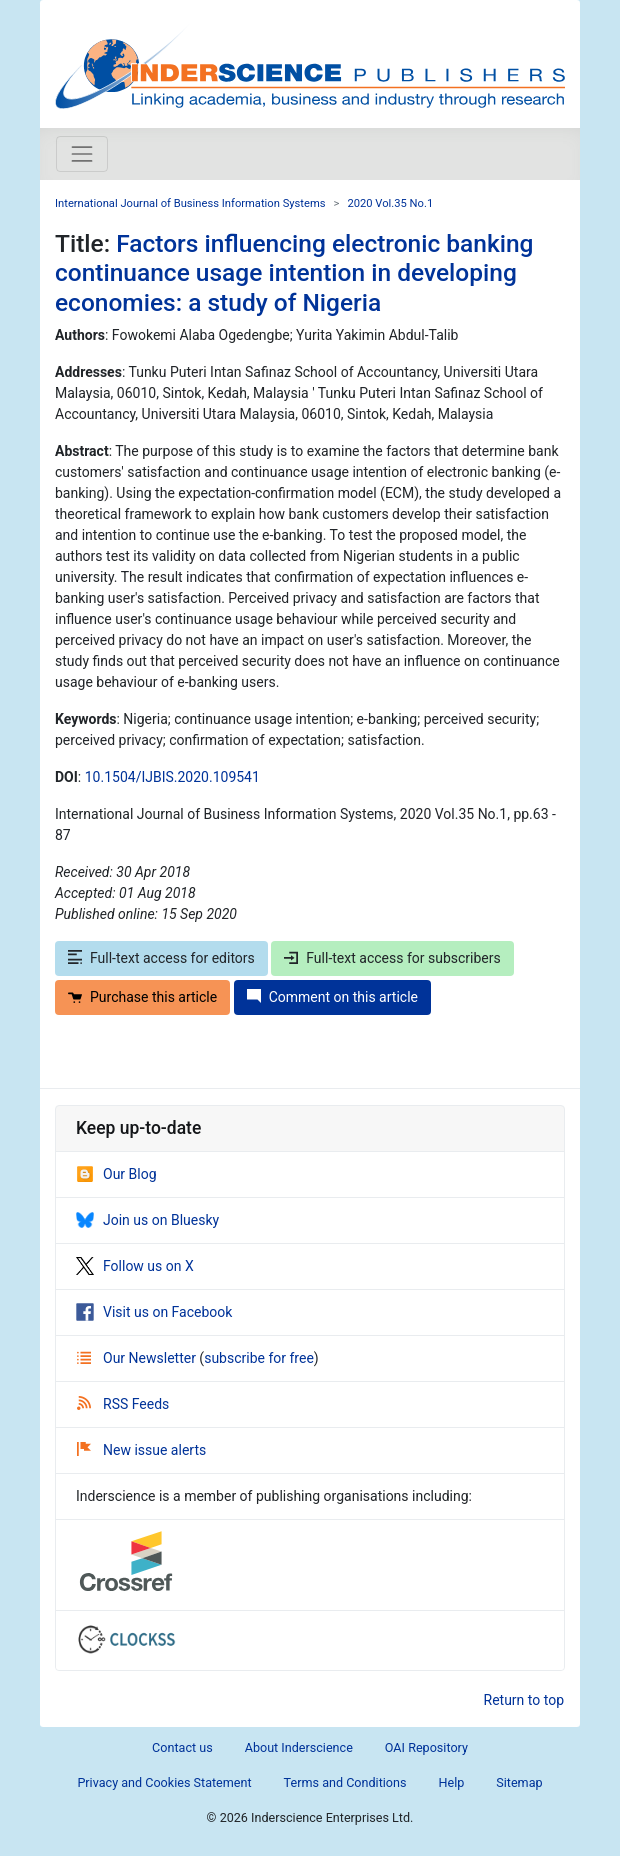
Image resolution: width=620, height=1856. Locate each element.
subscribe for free (259, 1358)
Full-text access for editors (161, 958)
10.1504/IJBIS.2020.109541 (172, 777)
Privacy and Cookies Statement (164, 1782)
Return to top (524, 1700)
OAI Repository (426, 1747)
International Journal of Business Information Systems (190, 203)
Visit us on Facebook (154, 1312)
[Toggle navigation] (82, 154)
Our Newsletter (138, 1358)
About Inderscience (299, 1747)
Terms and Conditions (345, 1782)
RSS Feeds (123, 1404)
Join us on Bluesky (147, 1220)
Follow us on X (135, 1266)
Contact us (182, 1747)
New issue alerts (141, 1450)
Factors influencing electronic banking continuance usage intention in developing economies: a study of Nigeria (294, 273)
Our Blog (116, 1174)
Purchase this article (142, 997)
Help (451, 1782)
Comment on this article (332, 997)
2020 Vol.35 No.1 (390, 203)
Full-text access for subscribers (392, 958)
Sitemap (519, 1782)
